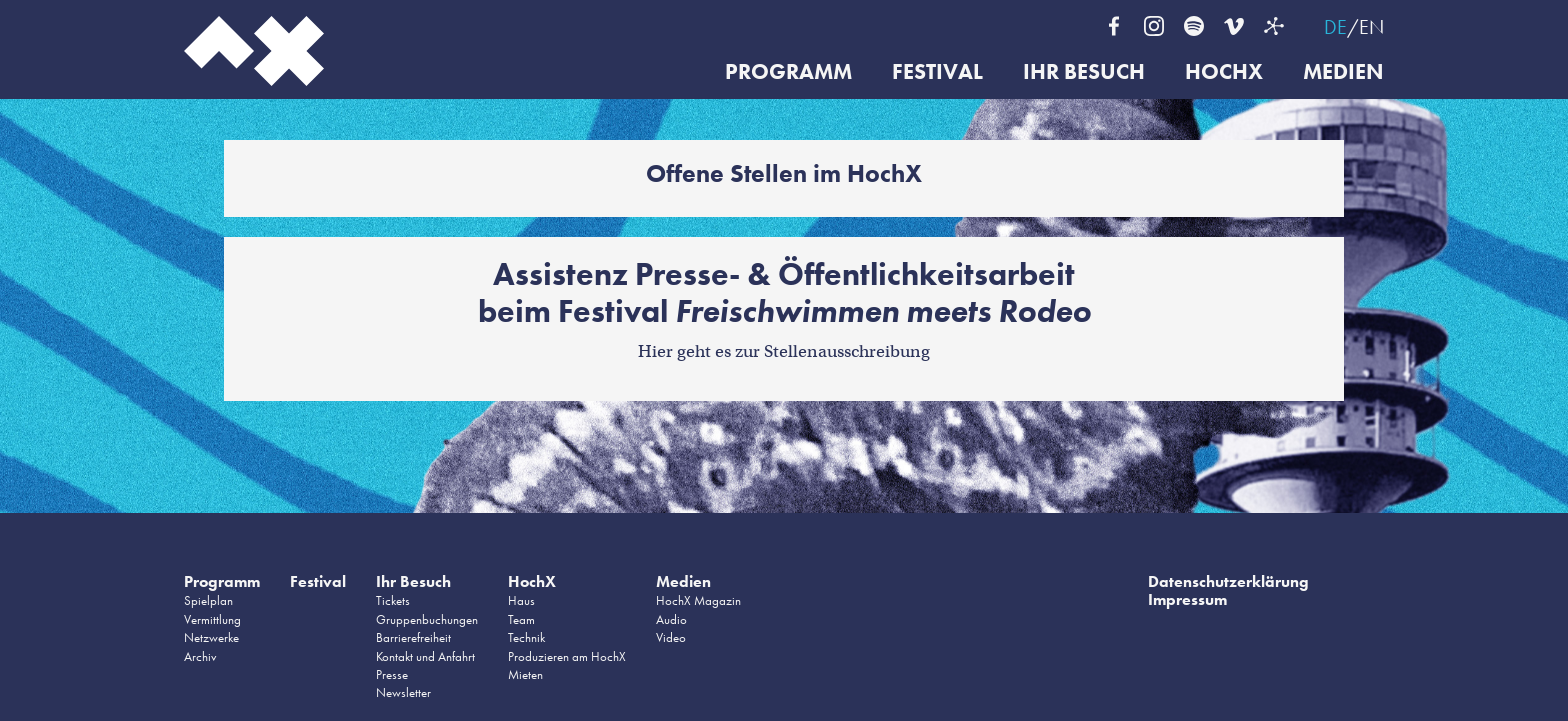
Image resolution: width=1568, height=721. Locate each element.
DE (1335, 27)
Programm (788, 72)
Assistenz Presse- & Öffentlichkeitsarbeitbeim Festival (784, 293)
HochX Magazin (698, 600)
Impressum (1187, 599)
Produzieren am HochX (567, 656)
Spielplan (208, 600)
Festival (937, 72)
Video (671, 637)
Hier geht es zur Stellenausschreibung (784, 351)
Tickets (393, 600)
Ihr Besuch (1084, 72)
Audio (671, 619)
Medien (1343, 72)
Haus (521, 600)
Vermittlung (212, 619)
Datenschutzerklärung (1228, 581)
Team (521, 619)
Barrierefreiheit (413, 637)
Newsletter (403, 692)
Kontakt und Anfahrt (425, 656)
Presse (392, 674)
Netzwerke (211, 637)
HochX (1224, 72)
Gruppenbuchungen (427, 619)
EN (1371, 27)
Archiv (200, 656)
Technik (526, 637)
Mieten (525, 674)
